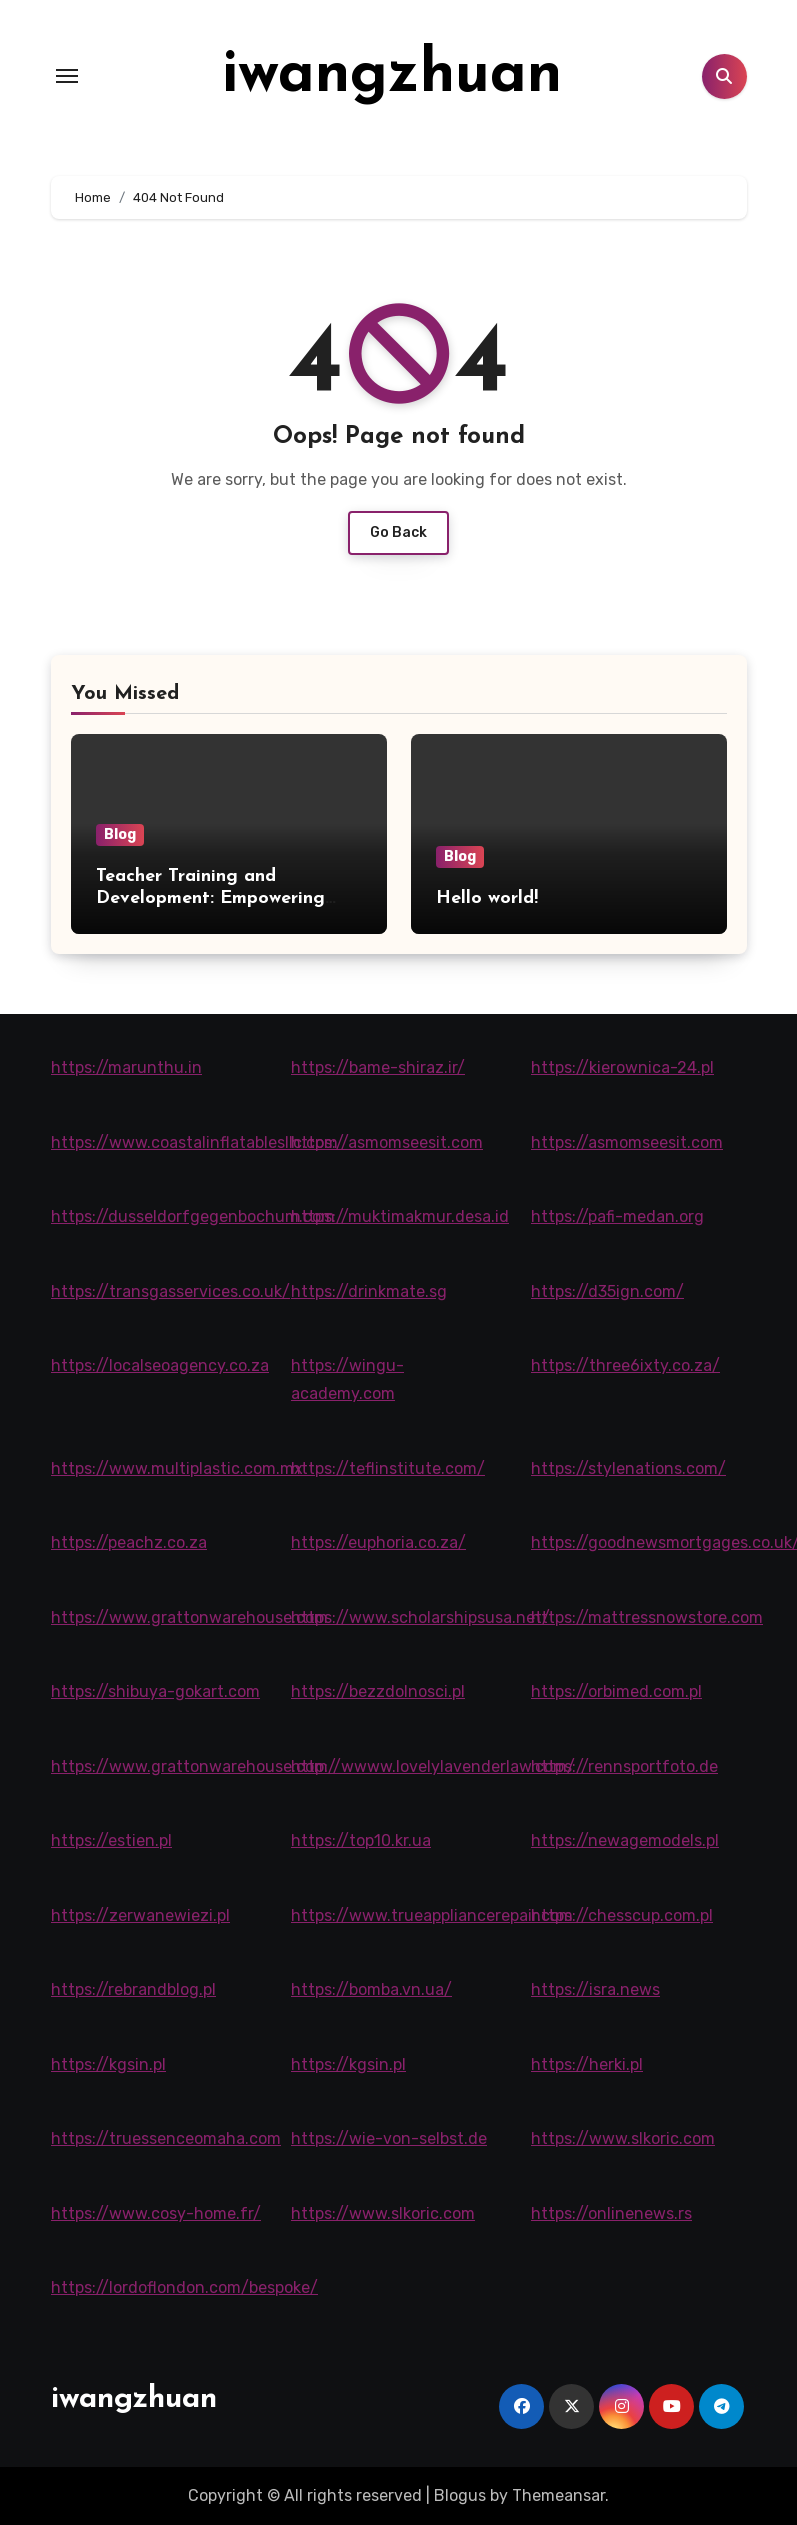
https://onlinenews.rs (611, 2213)
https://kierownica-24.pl (622, 1067)
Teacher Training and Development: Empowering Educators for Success (210, 898)
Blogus (460, 2495)
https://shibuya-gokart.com (155, 1691)
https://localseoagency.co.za (160, 1365)
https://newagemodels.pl (625, 1840)
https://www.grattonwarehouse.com (189, 1617)
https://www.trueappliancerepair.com (432, 1915)
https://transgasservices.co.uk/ (170, 1291)
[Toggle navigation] (67, 76)
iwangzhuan (392, 76)
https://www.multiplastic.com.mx (177, 1468)
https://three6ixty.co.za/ (625, 1365)
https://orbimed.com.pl (616, 1691)
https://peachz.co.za (129, 1542)
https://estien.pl (111, 1840)
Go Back (398, 532)
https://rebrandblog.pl (133, 1989)
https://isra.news (595, 1989)
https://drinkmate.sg (369, 1291)
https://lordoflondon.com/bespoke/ (184, 2287)
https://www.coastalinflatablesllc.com (194, 1142)
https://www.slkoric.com (623, 2138)
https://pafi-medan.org (617, 1216)
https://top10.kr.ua (361, 1840)
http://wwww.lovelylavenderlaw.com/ (433, 1766)
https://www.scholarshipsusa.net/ (420, 1617)
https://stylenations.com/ (628, 1468)
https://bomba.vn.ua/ (371, 1989)
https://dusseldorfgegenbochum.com (193, 1216)
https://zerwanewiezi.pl (140, 1915)
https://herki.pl (587, 2064)
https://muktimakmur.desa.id (400, 1216)
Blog (120, 834)
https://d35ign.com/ (607, 1291)
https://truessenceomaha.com (166, 2138)
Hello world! (487, 898)
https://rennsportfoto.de (624, 1766)
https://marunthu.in (126, 1067)
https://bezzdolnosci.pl (378, 1691)
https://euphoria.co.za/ (378, 1542)
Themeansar (558, 2495)
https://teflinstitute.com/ (388, 1468)
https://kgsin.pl (108, 2064)
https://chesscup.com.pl (622, 1915)
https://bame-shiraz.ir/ (378, 1067)
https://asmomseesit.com (387, 1142)
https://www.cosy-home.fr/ (156, 2213)
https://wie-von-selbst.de (389, 2138)
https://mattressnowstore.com (647, 1617)
